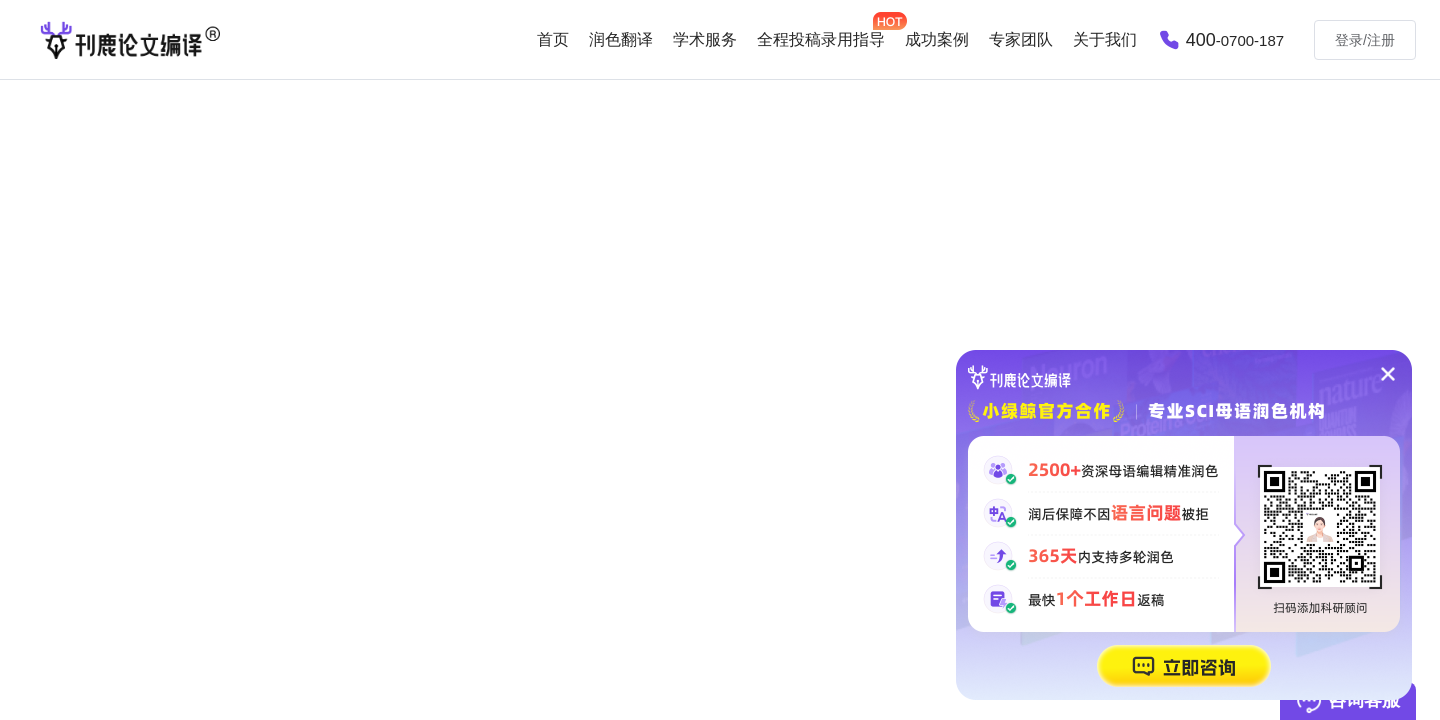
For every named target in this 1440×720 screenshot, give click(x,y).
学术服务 (705, 39)
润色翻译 (621, 39)
